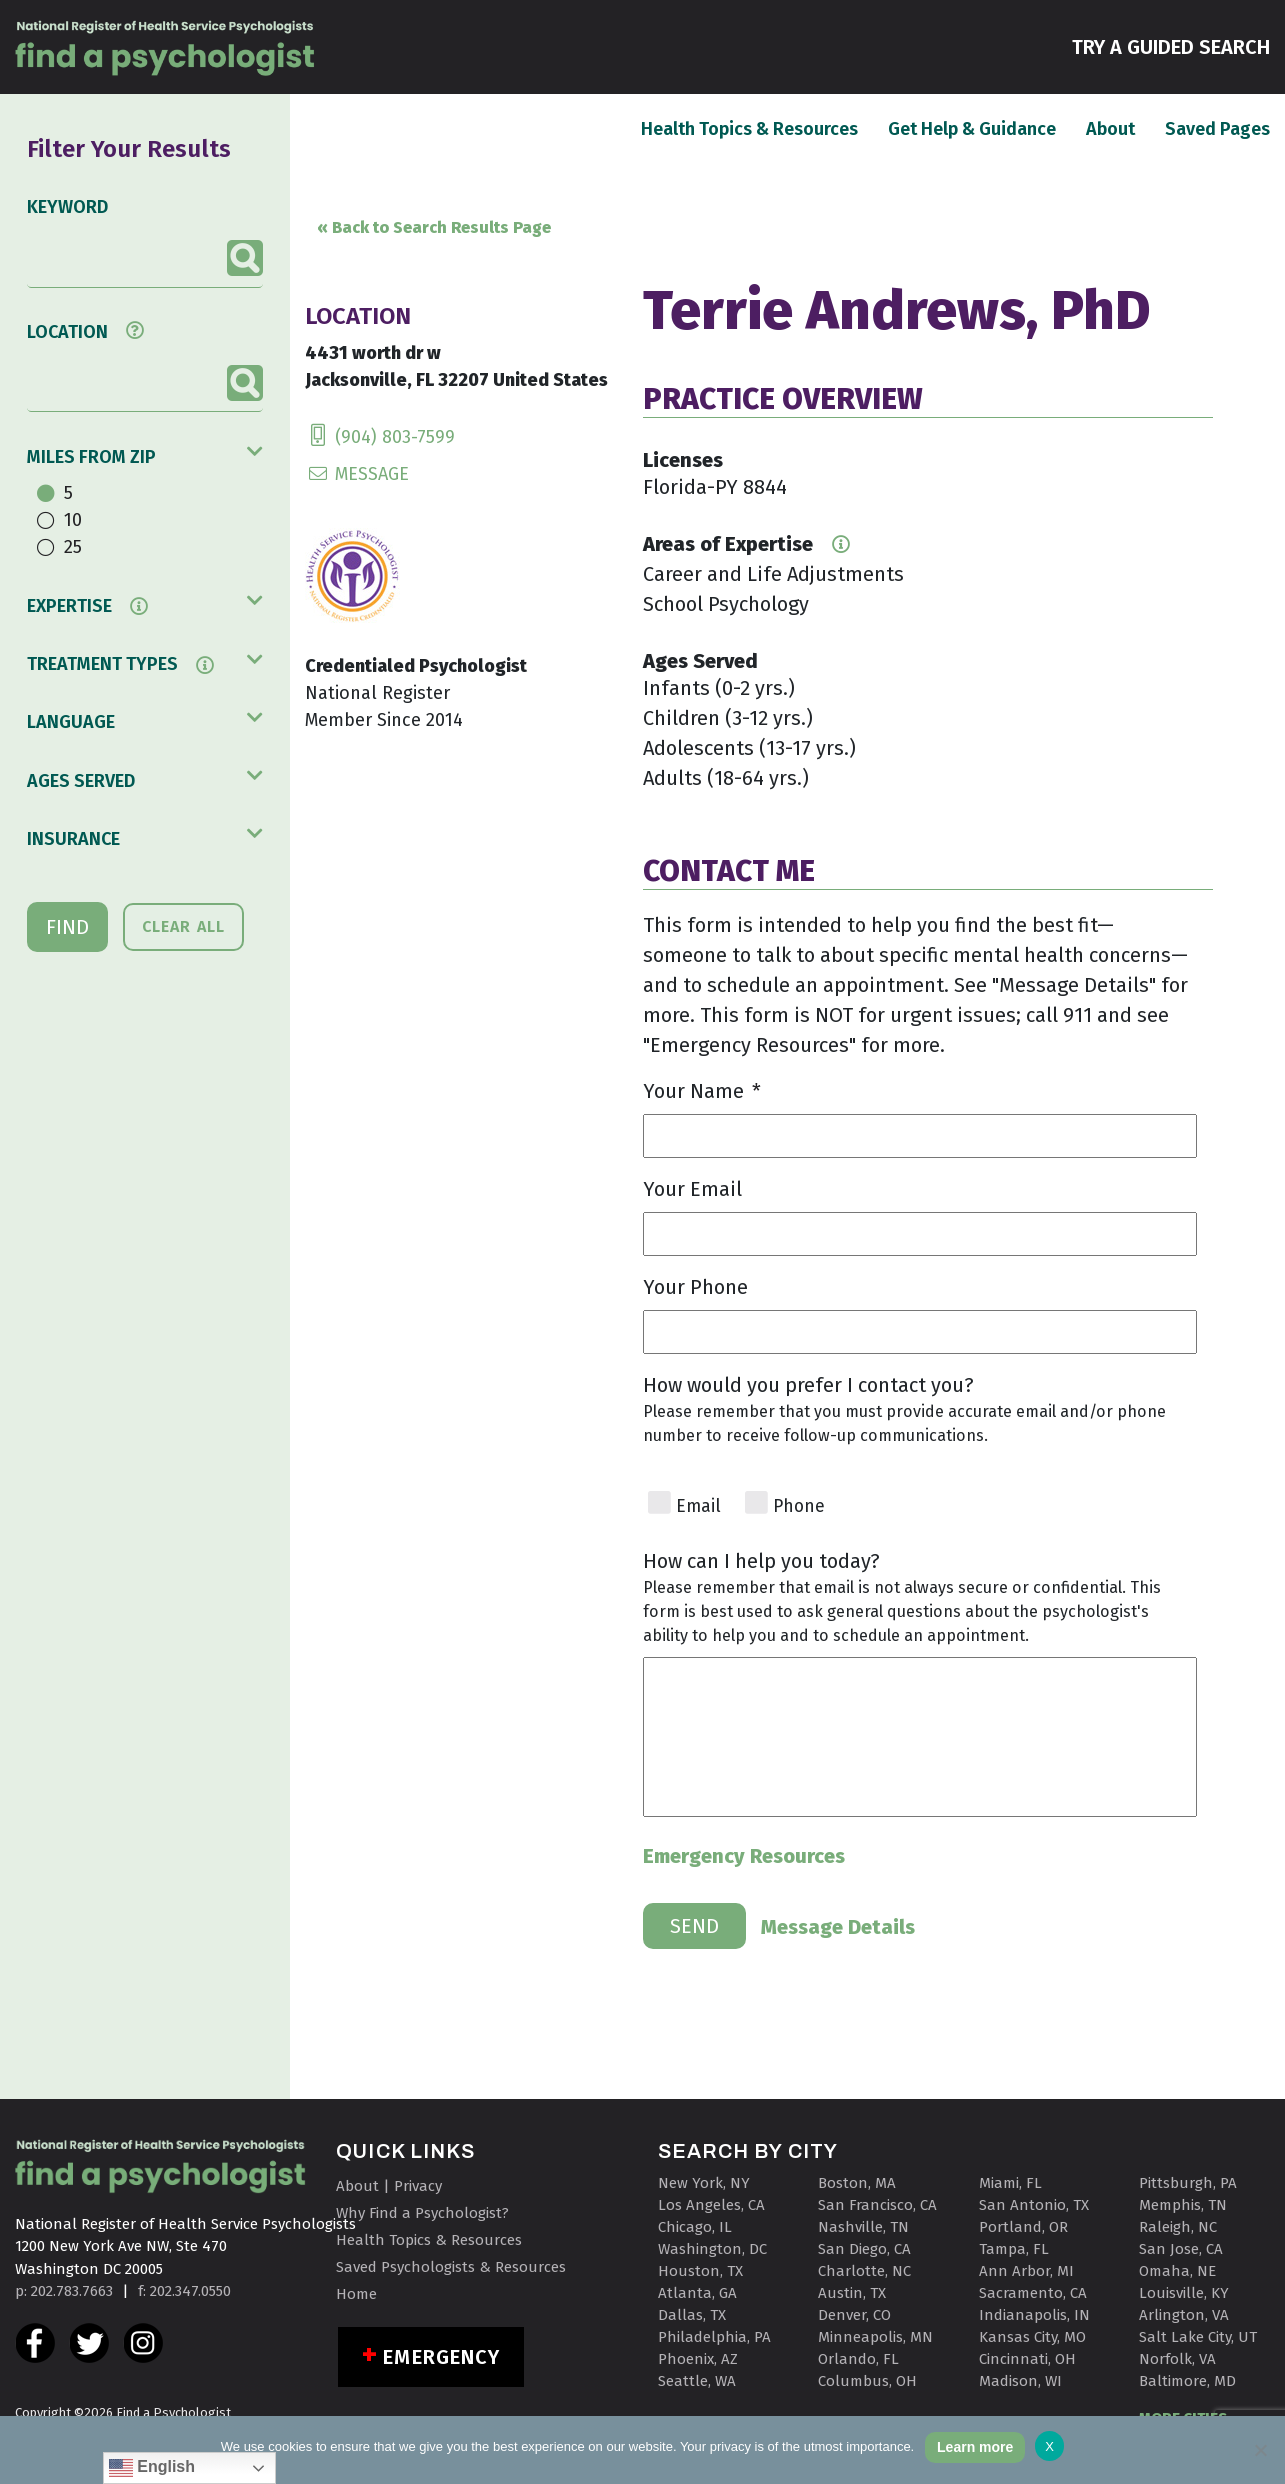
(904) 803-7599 (380, 437)
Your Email (692, 1189)
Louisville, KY (1184, 2293)
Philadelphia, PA (714, 2337)
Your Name (702, 1091)
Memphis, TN (1183, 2205)
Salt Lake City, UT (1198, 2337)
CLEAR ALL (183, 926)
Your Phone (695, 1287)
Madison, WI (1020, 2381)
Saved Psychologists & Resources (451, 2267)
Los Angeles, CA (711, 2205)
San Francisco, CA (877, 2205)
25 (73, 547)
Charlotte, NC (864, 2271)
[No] (1260, 2450)
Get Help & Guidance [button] (972, 129)
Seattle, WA (697, 2381)
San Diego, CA (864, 2249)
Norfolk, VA (1177, 2359)
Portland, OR (1023, 2227)
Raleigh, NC (1178, 2227)
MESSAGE (357, 474)
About (1110, 128)
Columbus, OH (867, 2381)
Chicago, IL (695, 2227)
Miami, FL (1010, 2183)
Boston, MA (857, 2183)
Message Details (838, 1926)
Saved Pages (1217, 128)
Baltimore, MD (1187, 2381)
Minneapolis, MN (875, 2337)
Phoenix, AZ (698, 2359)
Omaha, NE (1177, 2271)
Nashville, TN (863, 2227)
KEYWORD (67, 207)
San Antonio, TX (1034, 2205)
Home (356, 2294)
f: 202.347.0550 (184, 2291)
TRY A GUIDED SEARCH (1171, 45)
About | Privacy (389, 2186)
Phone (799, 1506)
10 (73, 520)
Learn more (975, 2447)
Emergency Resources (744, 1856)
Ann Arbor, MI (1026, 2271)
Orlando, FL (858, 2359)
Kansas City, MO (1032, 2337)
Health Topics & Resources (749, 128)
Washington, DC (712, 2249)
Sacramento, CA (1033, 2293)
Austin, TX (852, 2293)
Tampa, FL (1014, 2249)
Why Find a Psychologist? (422, 2213)
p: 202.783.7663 (64, 2291)
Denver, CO (854, 2315)
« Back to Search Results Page (434, 227)
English (152, 2468)
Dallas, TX (692, 2315)
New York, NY (704, 2183)
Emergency (441, 2357)
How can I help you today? (761, 1561)
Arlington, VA (1184, 2315)
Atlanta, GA (697, 2293)
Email (698, 1506)
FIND (67, 927)
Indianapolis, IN (1034, 2315)
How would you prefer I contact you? (808, 1385)
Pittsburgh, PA (1188, 2183)
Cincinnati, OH (1027, 2359)
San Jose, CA (1181, 2249)
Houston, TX (700, 2271)
